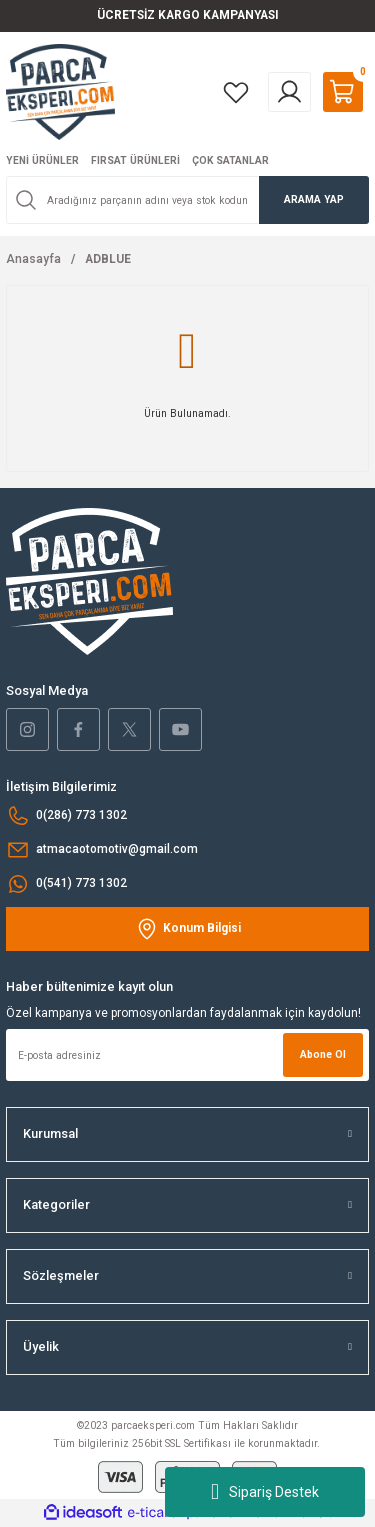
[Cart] (343, 92)
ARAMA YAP (314, 199)
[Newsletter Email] (187, 1055)
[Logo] (60, 91)
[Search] (187, 200)
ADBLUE (108, 259)
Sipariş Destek (265, 1492)
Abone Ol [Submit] (323, 1054)
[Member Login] (289, 92)
